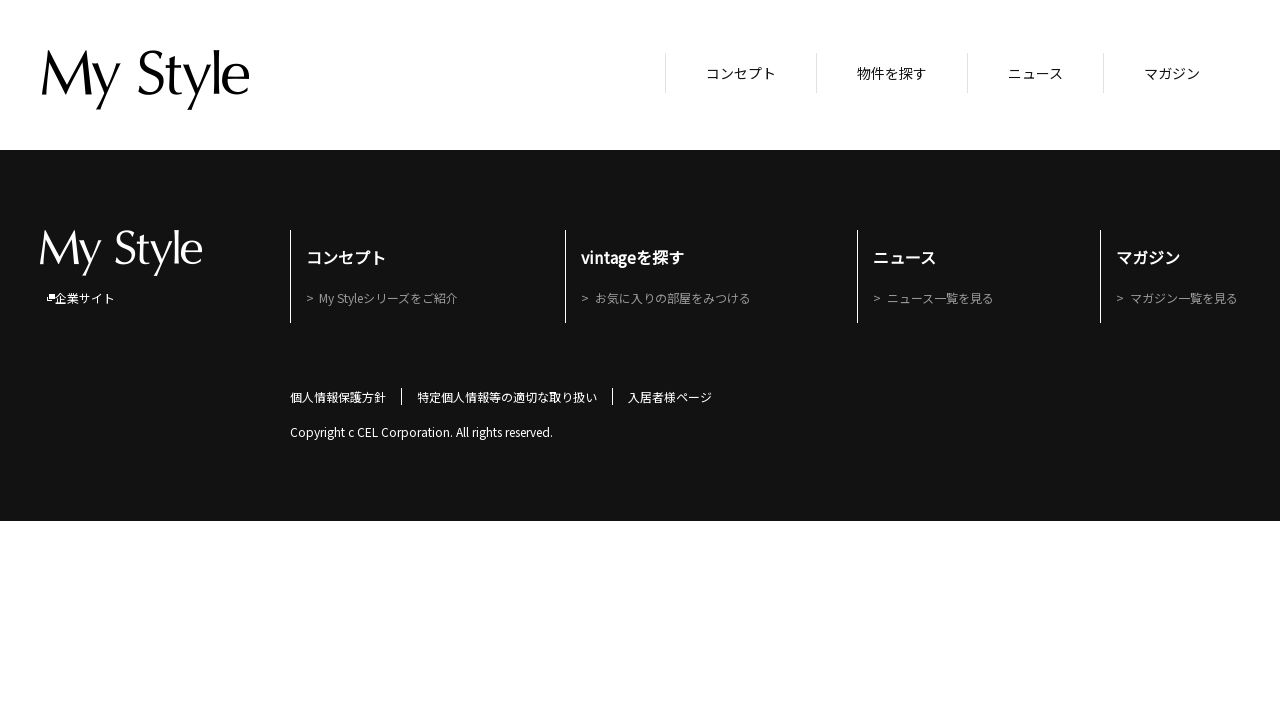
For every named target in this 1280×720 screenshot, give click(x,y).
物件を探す (892, 73)
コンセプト (741, 73)
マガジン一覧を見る (1186, 297)
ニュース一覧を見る (942, 297)
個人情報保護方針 (338, 396)
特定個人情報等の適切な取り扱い (507, 396)
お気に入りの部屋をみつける (674, 297)
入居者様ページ (670, 396)
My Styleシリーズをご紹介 (390, 297)
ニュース (1035, 73)
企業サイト (85, 297)
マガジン (1172, 73)
